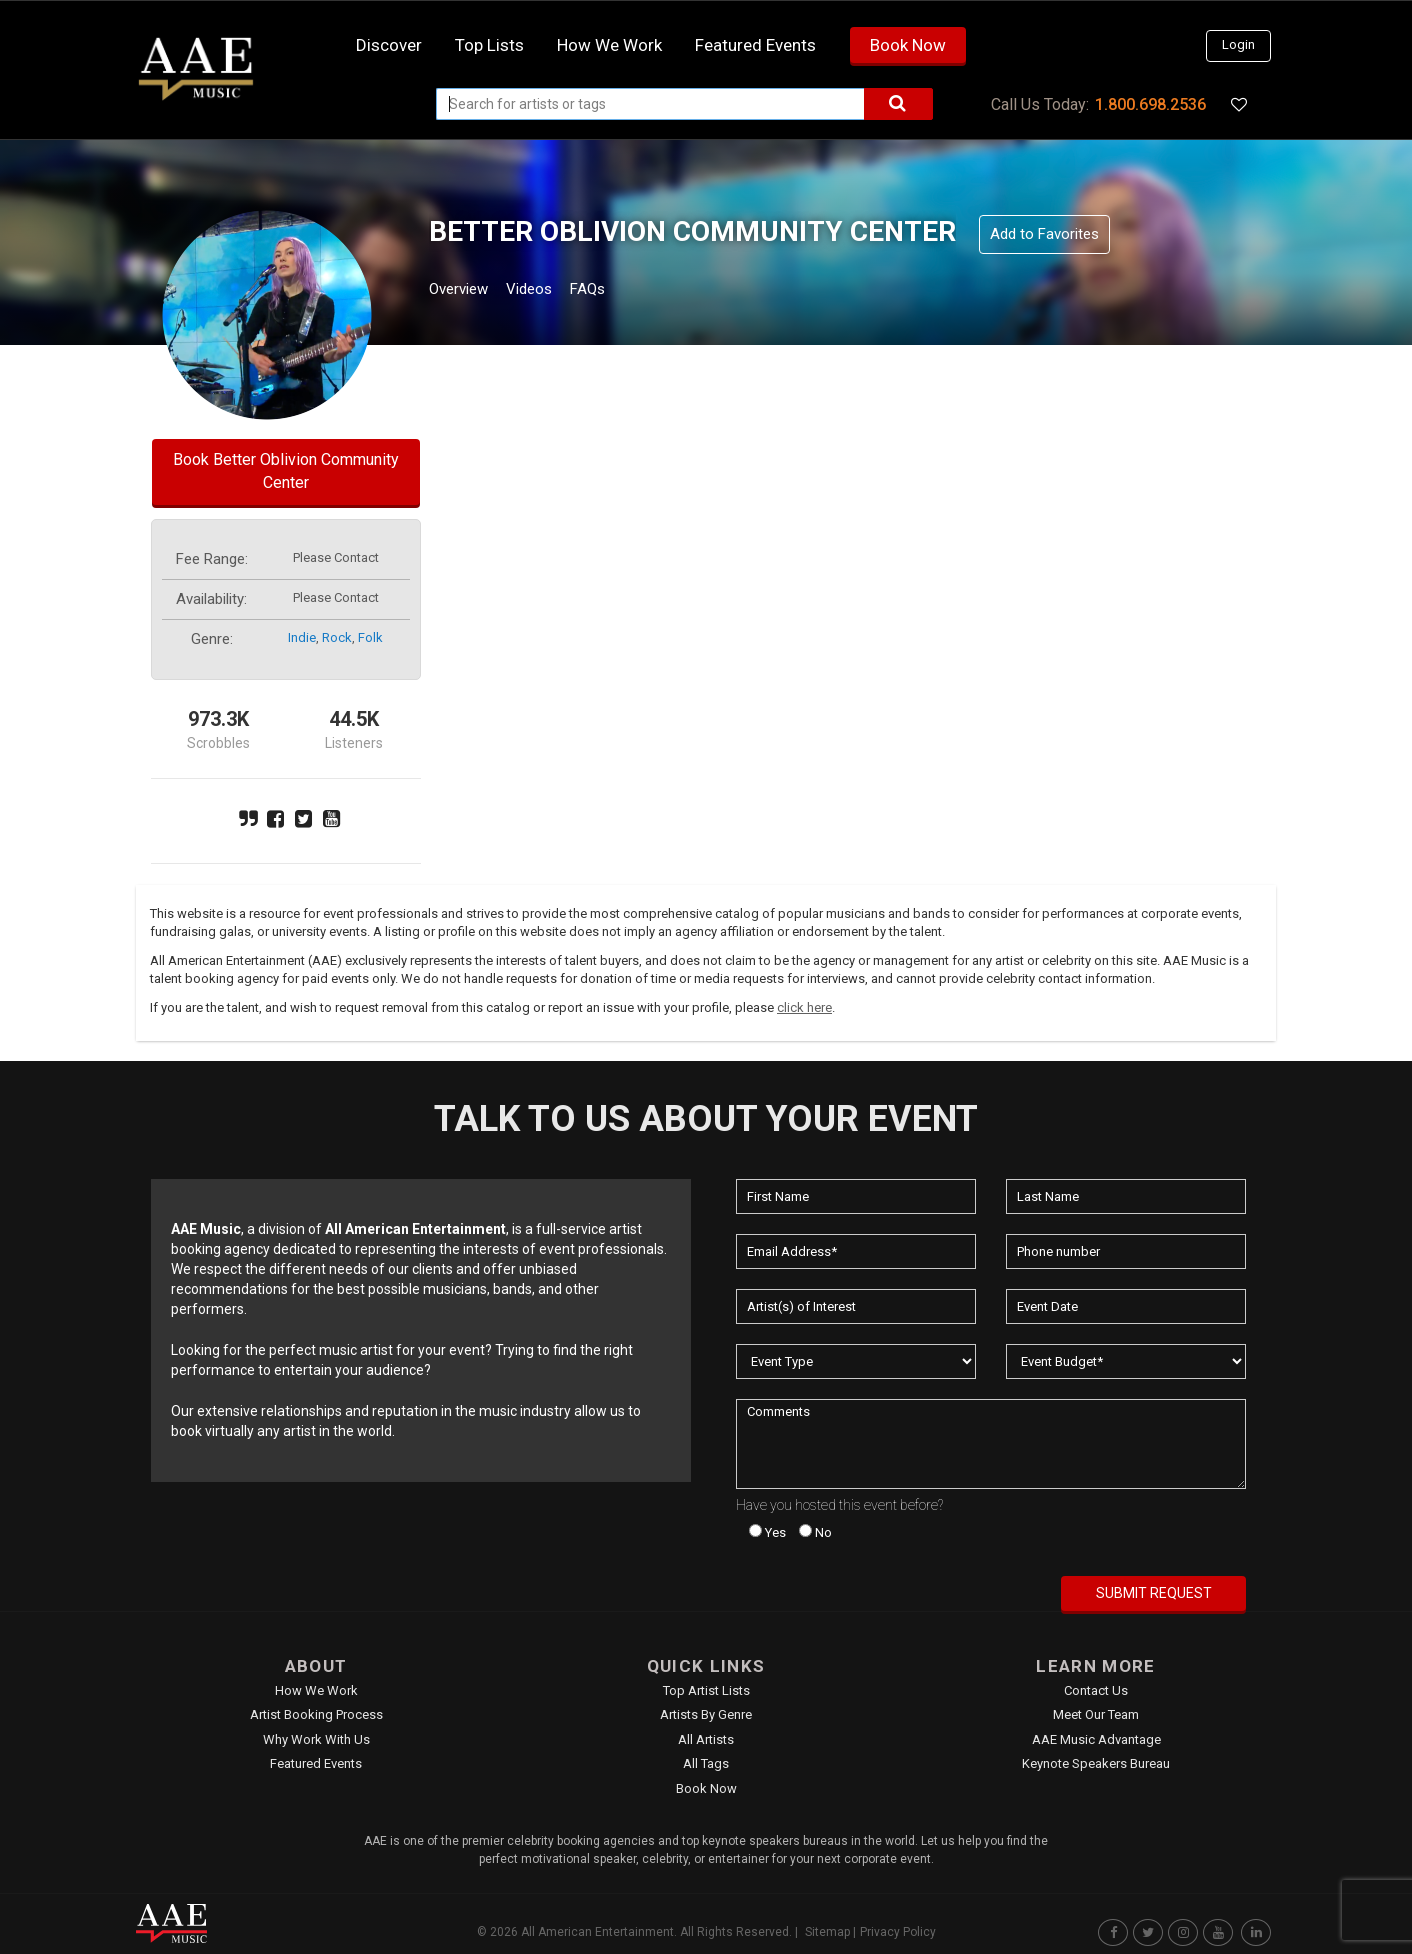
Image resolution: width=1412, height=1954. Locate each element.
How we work (609, 45)
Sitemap (827, 1932)
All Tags (706, 1763)
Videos (553, 291)
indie (302, 637)
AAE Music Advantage (1096, 1739)
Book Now (908, 45)
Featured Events (755, 45)
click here (804, 1007)
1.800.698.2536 (1150, 104)
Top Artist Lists (706, 1690)
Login (1238, 44)
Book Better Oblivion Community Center (286, 471)
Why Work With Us (316, 1739)
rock (337, 637)
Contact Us (1096, 1690)
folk (370, 637)
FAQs (624, 291)
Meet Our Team (1096, 1714)
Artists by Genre (706, 1714)
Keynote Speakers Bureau (1096, 1763)
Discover (389, 45)
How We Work (316, 1690)
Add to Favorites (1044, 234)
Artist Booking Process (316, 1714)
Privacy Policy (898, 1932)
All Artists (706, 1739)
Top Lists (489, 45)
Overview (466, 291)
